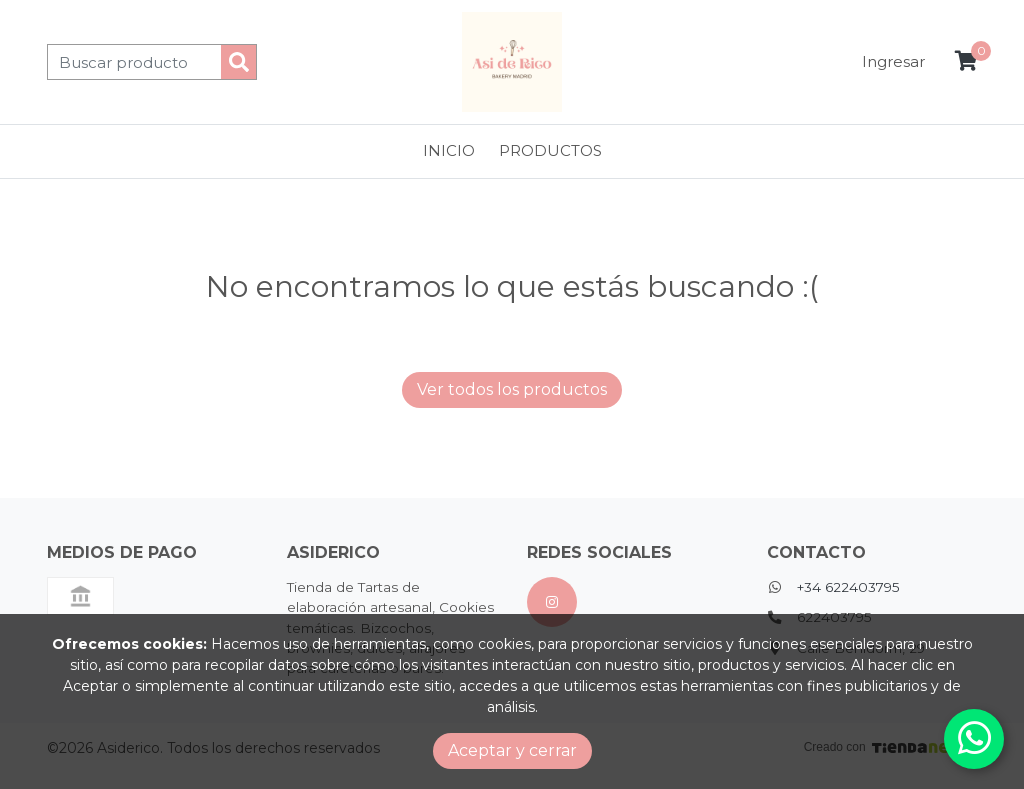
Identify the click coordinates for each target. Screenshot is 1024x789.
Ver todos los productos (512, 389)
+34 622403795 (848, 587)
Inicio (449, 150)
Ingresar (893, 61)
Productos (550, 150)
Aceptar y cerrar (512, 750)
